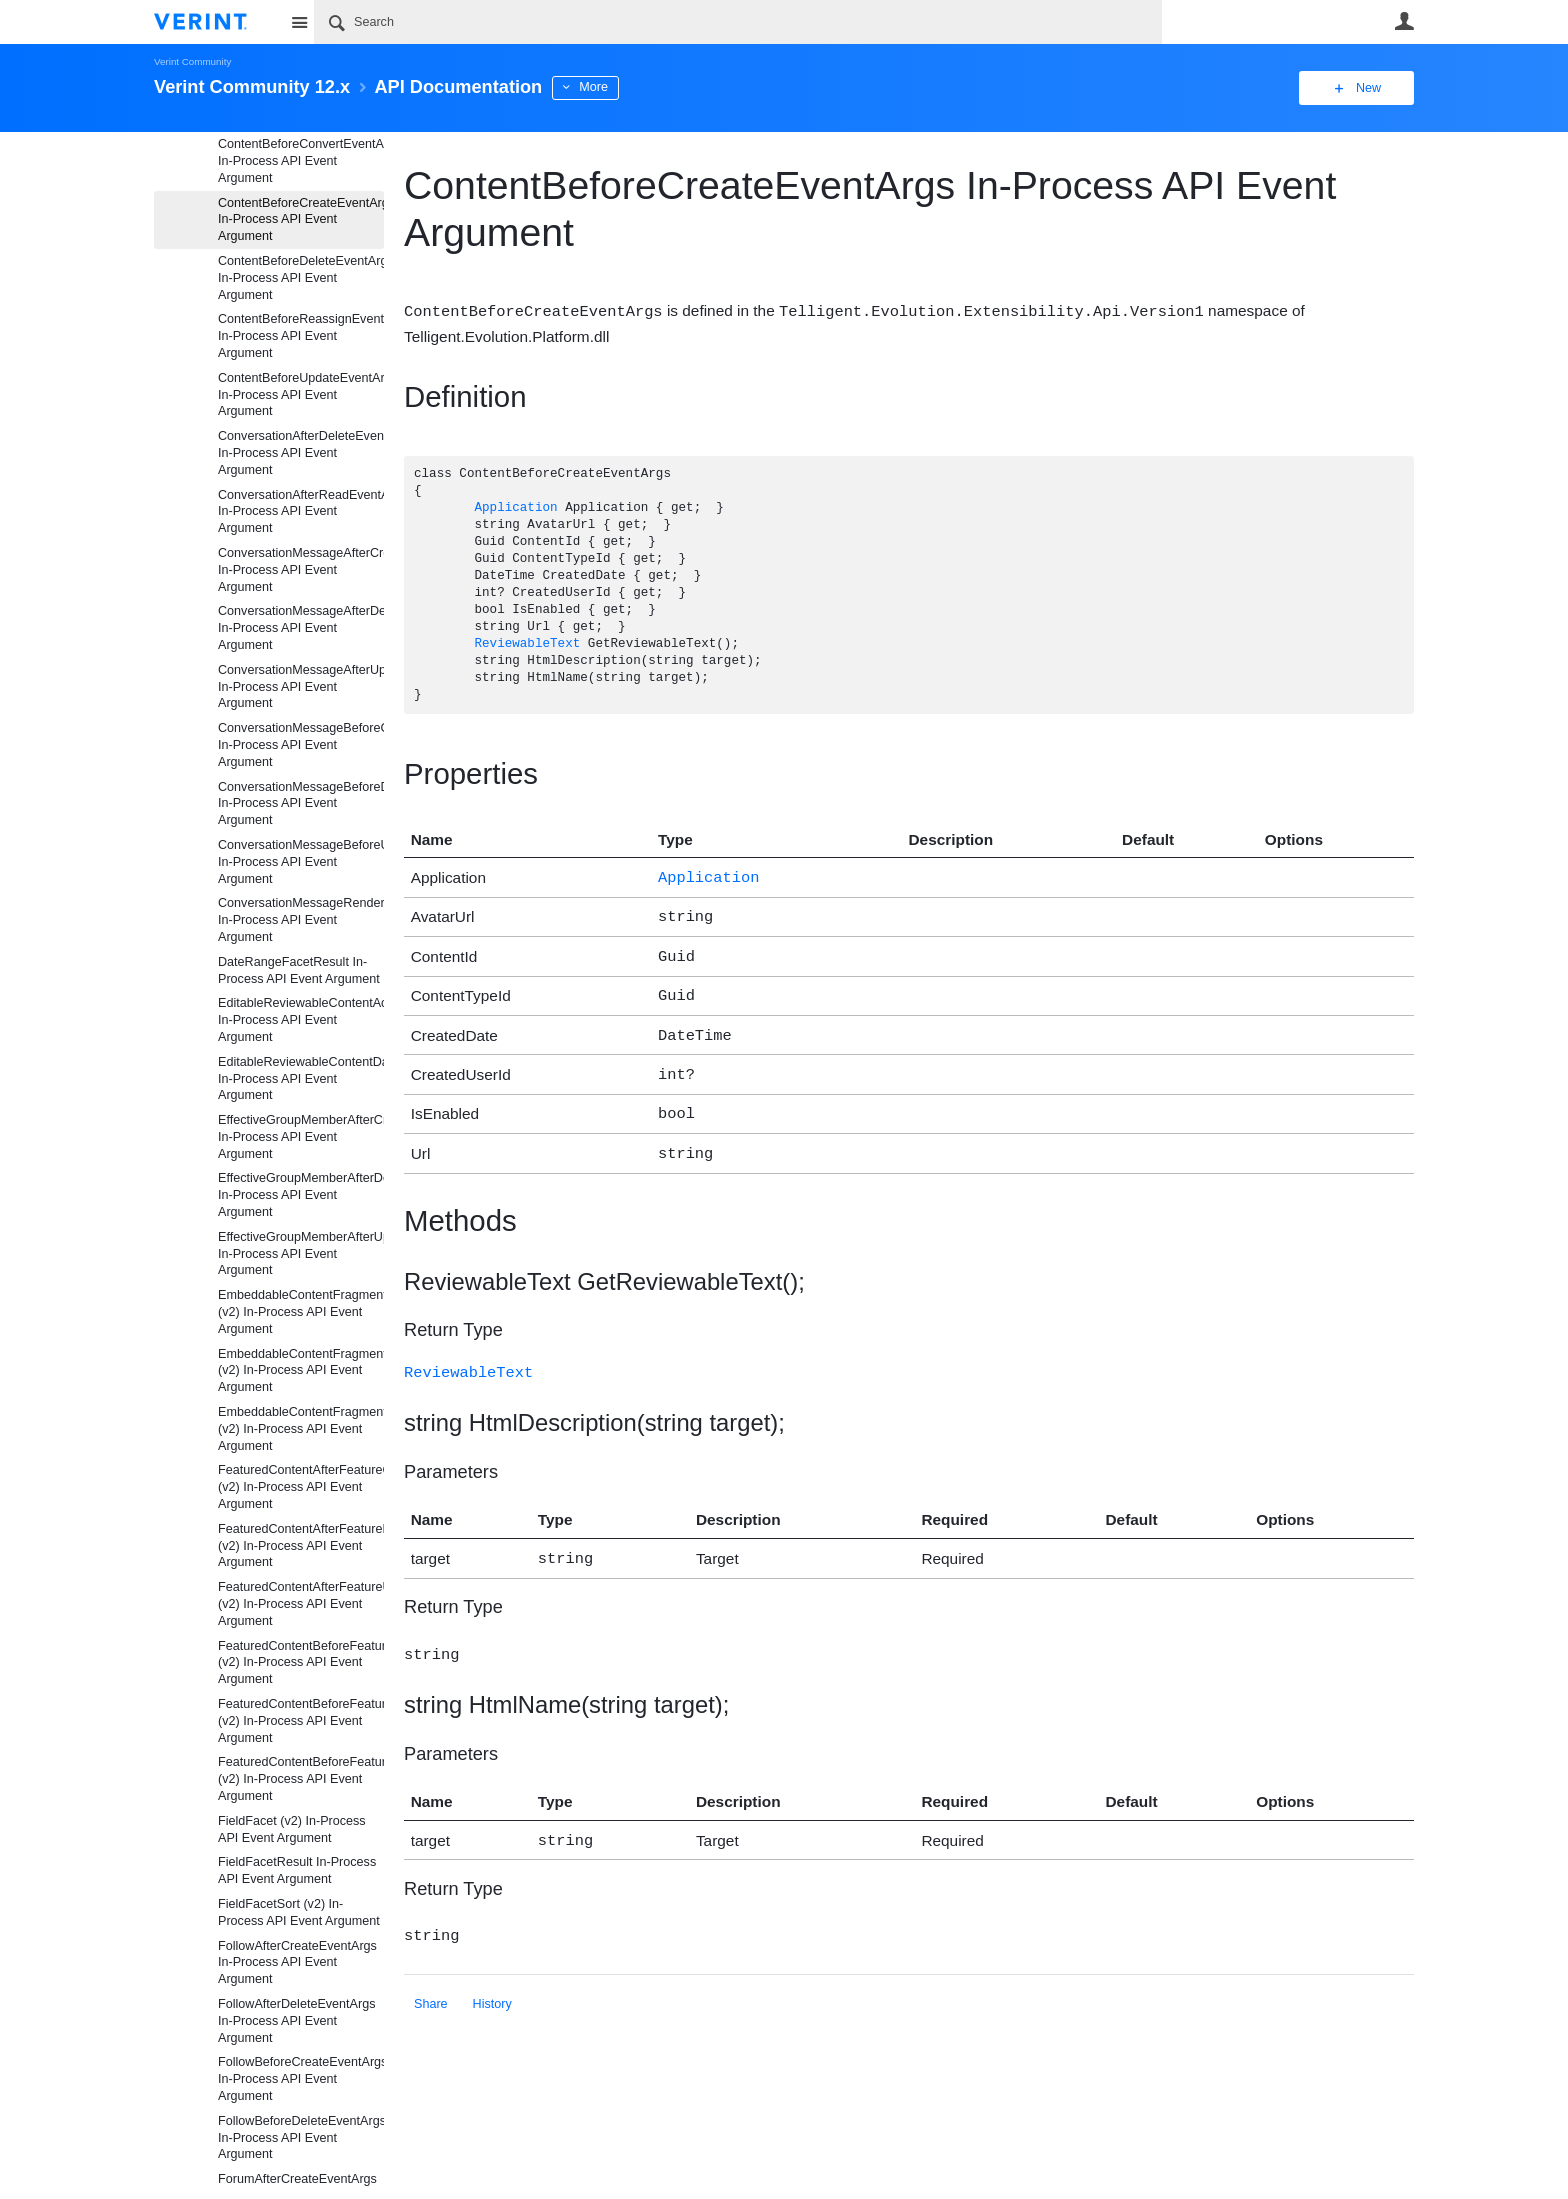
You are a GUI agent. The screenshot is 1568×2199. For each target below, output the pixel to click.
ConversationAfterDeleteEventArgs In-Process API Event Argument (301, 453)
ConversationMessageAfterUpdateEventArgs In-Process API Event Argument (301, 687)
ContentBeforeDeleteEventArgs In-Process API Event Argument (301, 278)
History (492, 1980)
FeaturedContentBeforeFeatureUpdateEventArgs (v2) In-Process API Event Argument (301, 1779)
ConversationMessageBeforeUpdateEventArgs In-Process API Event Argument (301, 862)
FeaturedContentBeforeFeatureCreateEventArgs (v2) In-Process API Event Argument (301, 1663)
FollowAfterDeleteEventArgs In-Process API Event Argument (297, 2021)
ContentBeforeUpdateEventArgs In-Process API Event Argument (301, 395)
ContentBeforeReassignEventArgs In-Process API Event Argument (301, 336)
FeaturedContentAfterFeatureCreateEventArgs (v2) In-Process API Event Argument (301, 1487)
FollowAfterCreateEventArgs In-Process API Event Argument (297, 1963)
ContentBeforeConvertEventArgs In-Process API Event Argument (301, 161)
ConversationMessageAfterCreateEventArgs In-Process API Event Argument (301, 570)
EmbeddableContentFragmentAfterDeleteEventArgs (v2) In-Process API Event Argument (301, 1371)
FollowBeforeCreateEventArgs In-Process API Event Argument (301, 2079)
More (593, 87)
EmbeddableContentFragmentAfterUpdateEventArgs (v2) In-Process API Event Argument (301, 1429)
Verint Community (192, 61)
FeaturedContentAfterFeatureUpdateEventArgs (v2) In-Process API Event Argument (301, 1604)
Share (431, 1980)
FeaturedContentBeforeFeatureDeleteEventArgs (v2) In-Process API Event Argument (301, 1721)
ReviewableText (527, 643)
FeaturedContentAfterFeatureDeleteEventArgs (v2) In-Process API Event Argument (301, 1546)
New (1368, 88)
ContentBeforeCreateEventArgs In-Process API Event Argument (301, 220)
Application (515, 507)
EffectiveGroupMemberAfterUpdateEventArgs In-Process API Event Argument (301, 1254)
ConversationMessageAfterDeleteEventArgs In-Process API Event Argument (301, 628)
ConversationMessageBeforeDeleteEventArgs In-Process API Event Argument (301, 804)
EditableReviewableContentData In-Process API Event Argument (301, 1079)
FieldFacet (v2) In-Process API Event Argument (292, 1829)
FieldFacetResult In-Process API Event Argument (297, 1870)
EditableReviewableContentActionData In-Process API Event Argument (301, 1020)
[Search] (738, 22)
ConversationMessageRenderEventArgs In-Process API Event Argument (301, 920)
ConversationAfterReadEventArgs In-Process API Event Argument (301, 512)
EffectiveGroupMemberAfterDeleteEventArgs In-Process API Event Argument (301, 1195)
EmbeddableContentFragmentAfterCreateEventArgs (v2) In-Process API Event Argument (301, 1312)
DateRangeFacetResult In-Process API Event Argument (299, 970)
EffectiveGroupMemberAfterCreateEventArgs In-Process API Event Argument (301, 1137)
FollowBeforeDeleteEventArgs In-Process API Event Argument (301, 2138)
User (1404, 21)
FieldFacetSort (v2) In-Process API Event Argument (299, 1912)
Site (299, 22)
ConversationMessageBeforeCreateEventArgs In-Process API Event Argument (301, 745)
